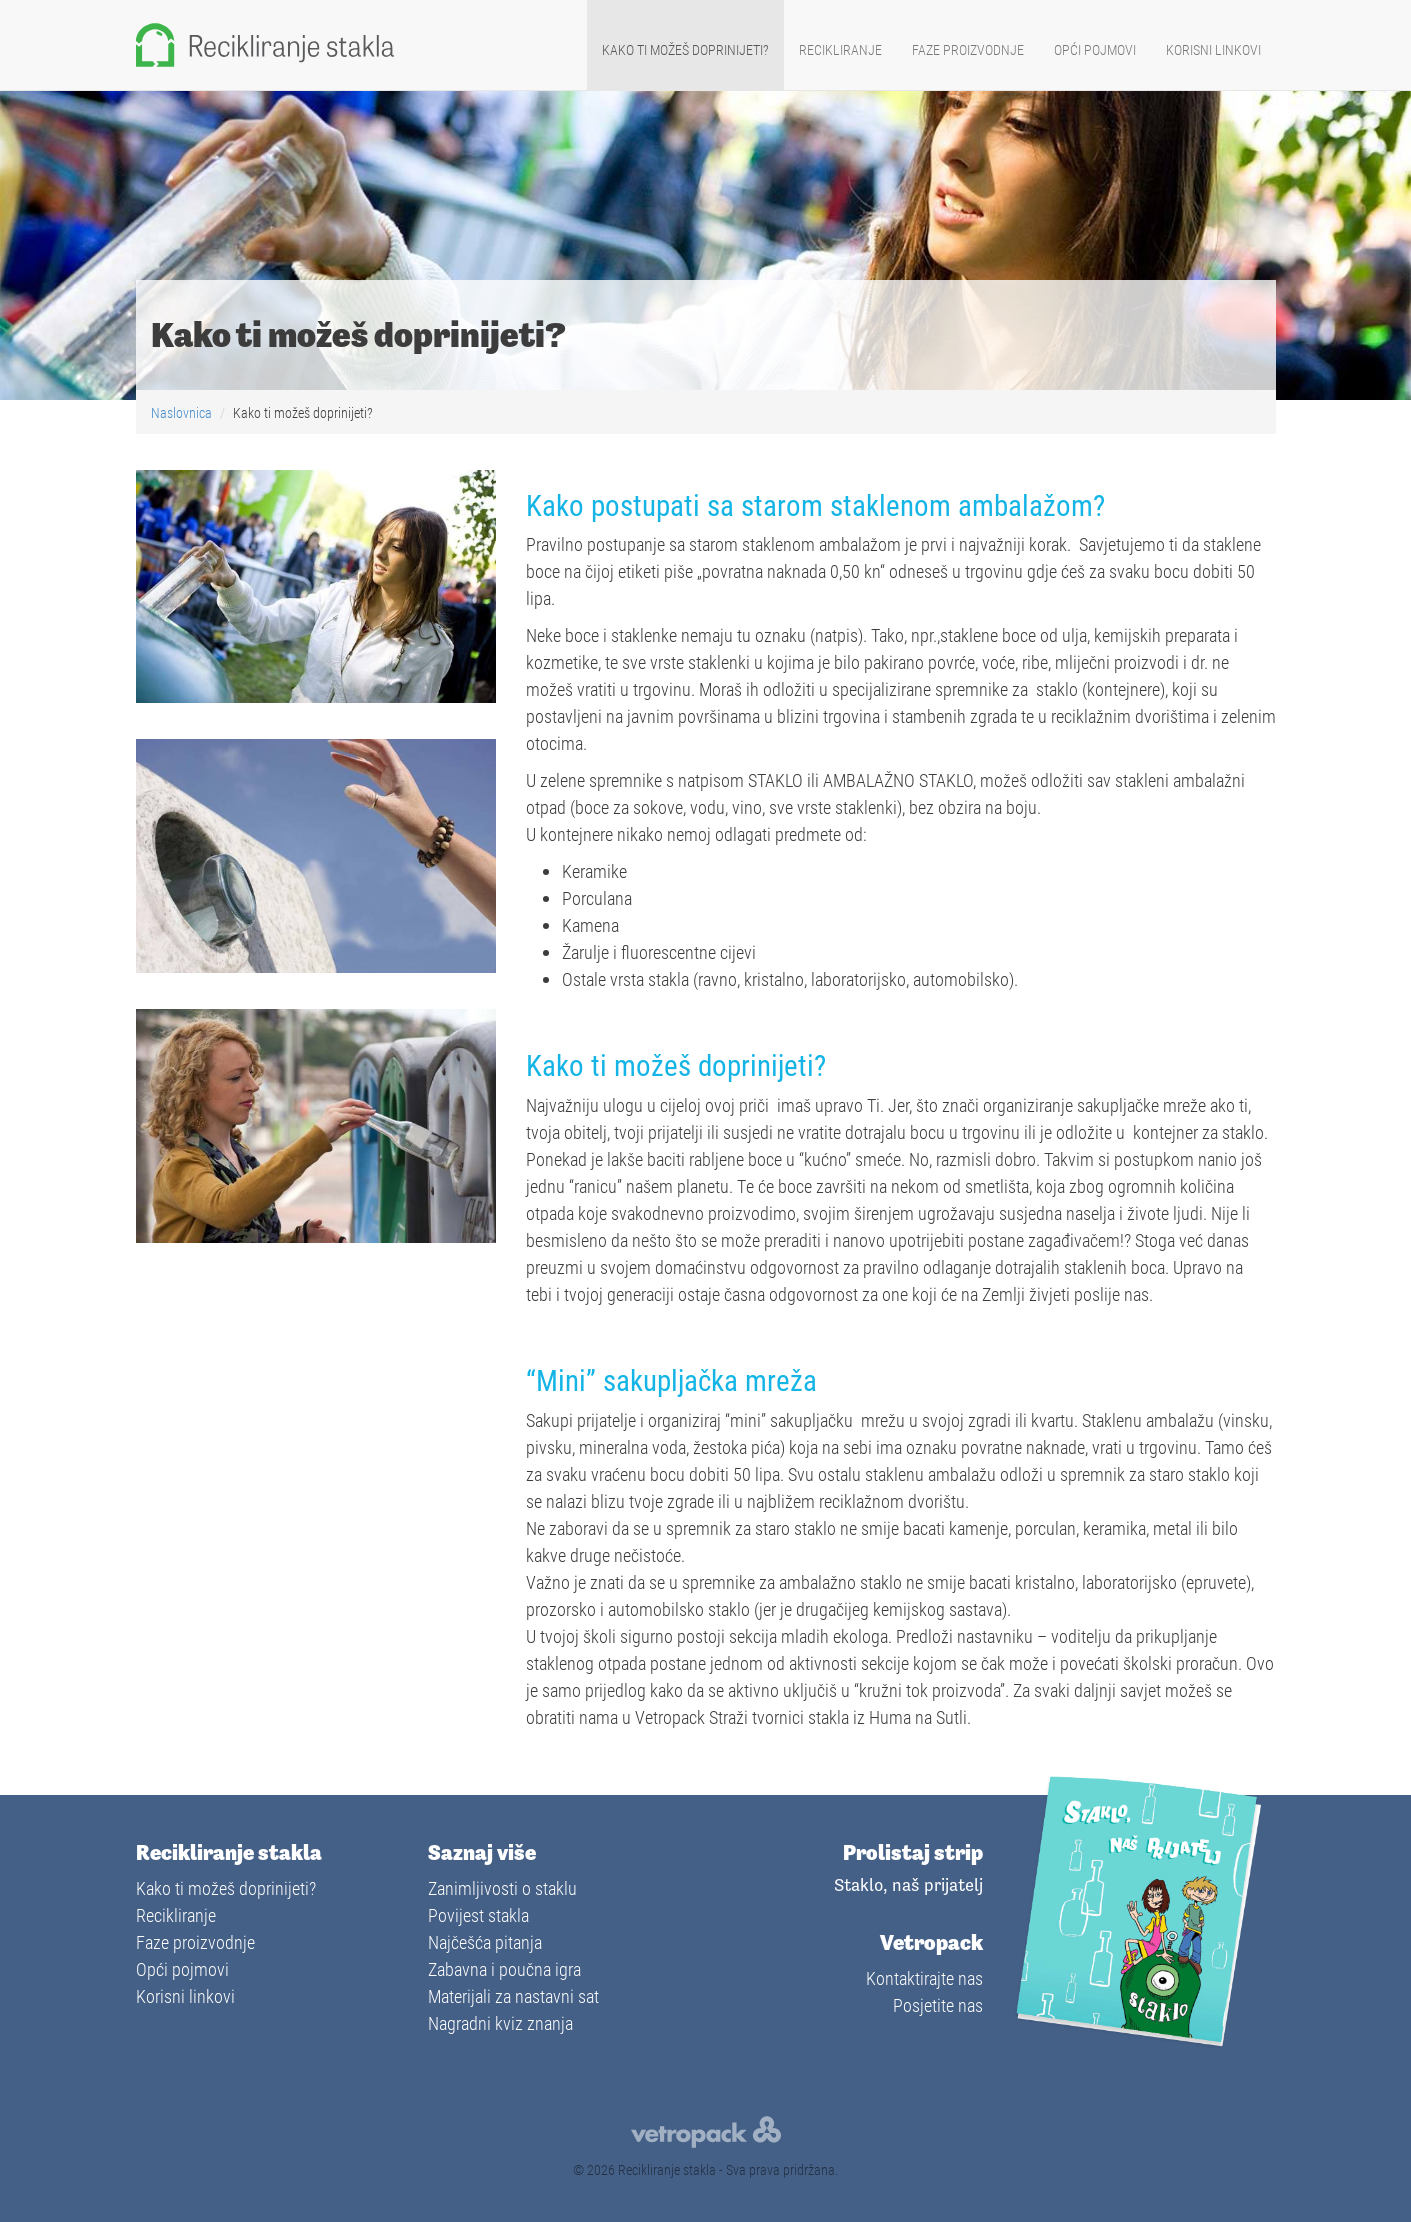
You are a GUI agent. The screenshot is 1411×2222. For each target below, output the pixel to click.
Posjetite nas (938, 2005)
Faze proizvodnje (968, 49)
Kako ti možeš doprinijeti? (685, 49)
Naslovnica (183, 412)
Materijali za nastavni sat (513, 1996)
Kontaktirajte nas (924, 1978)
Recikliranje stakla (667, 2169)
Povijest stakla (478, 1915)
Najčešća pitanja (485, 1942)
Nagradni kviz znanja (500, 2023)
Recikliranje (840, 49)
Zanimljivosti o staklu (502, 1888)
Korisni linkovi (1213, 49)
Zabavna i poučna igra (504, 1969)
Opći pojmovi (1095, 49)
